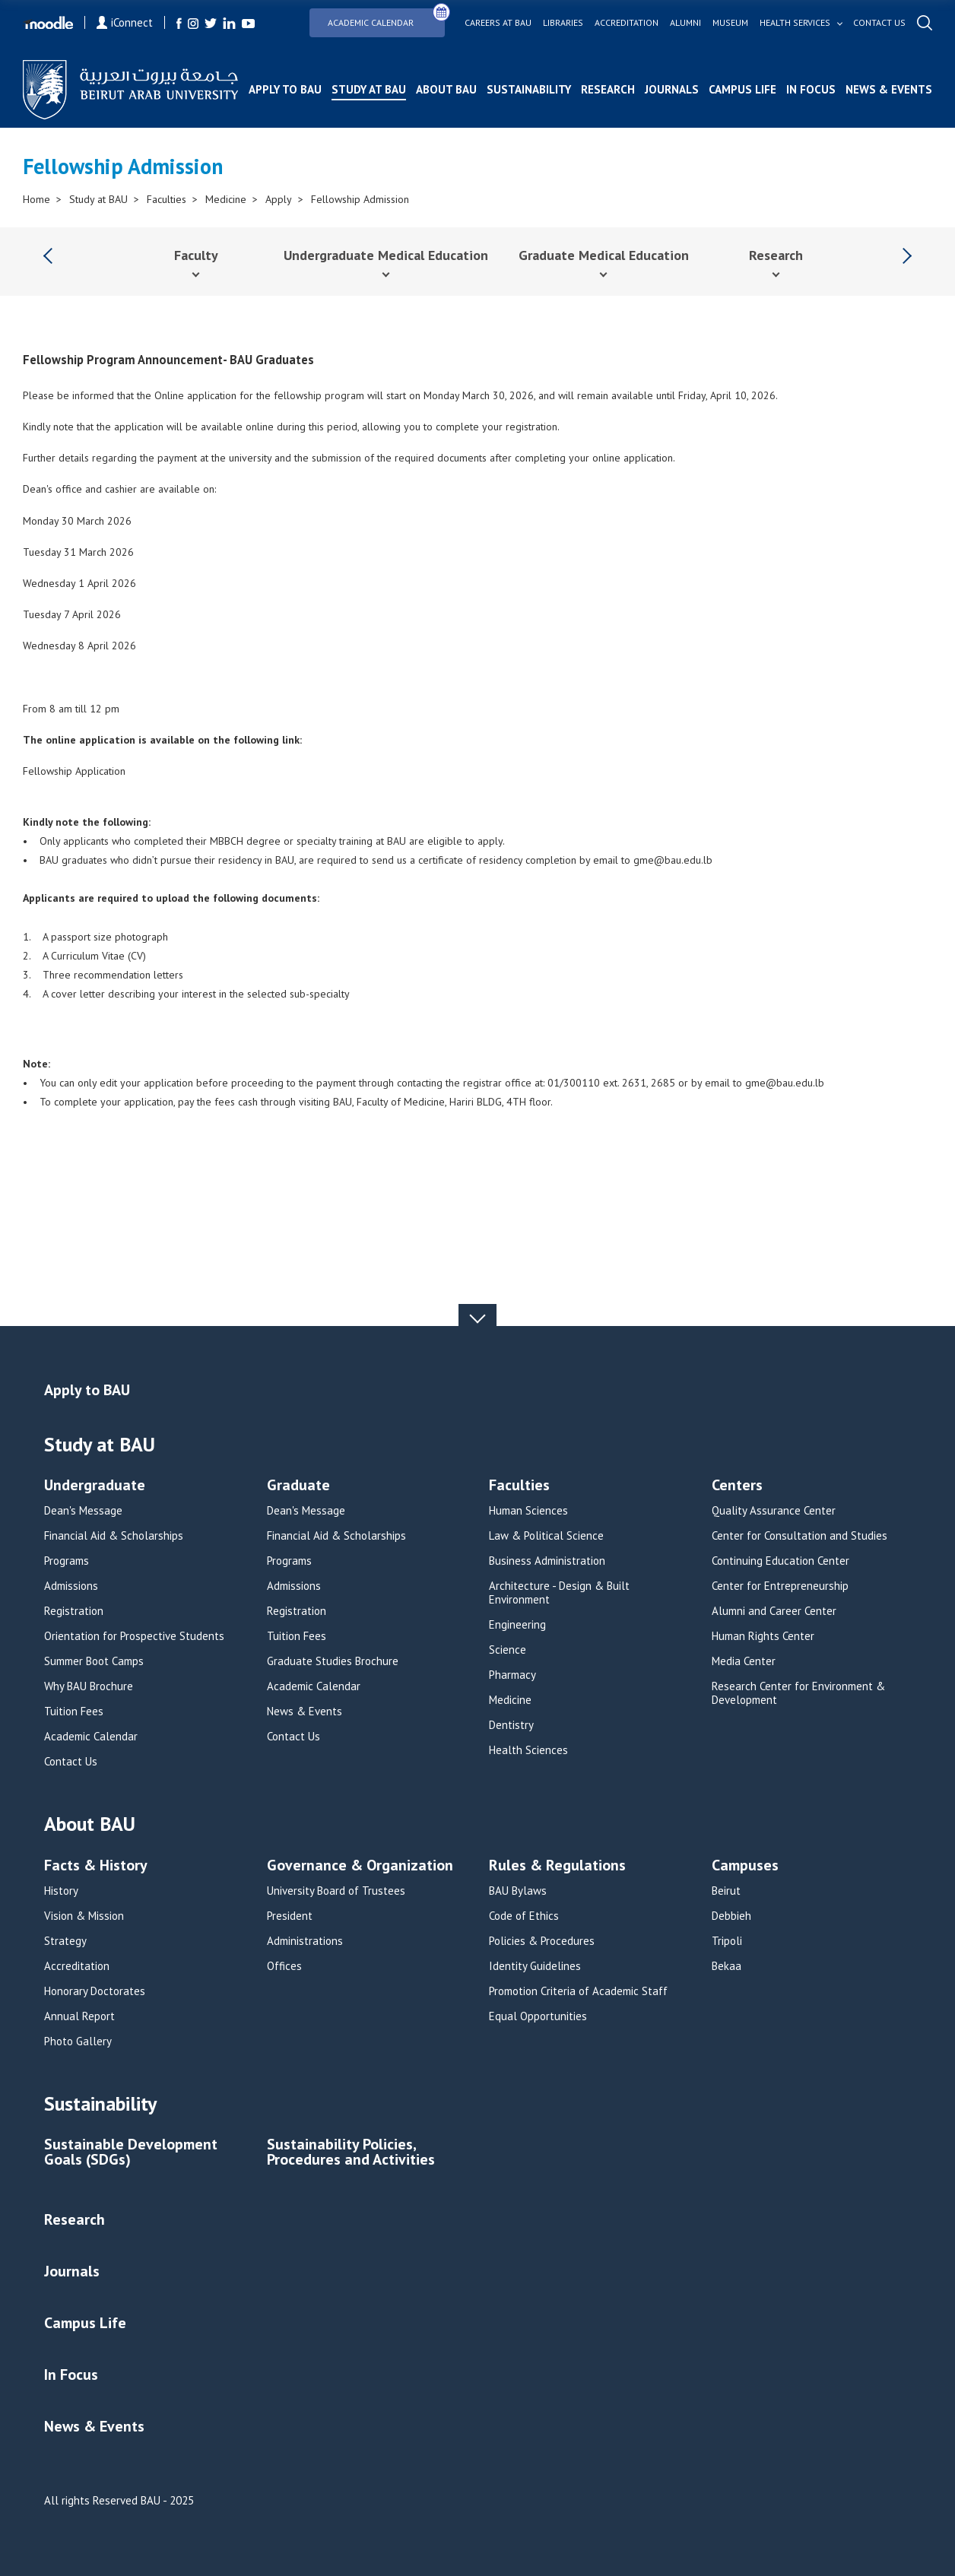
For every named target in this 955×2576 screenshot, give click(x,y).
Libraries (563, 22)
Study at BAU (369, 89)
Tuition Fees (73, 1711)
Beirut (726, 1891)
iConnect (125, 22)
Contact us (879, 22)
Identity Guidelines (535, 1966)
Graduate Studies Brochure (332, 1661)
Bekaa (726, 1966)
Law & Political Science (546, 1536)
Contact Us (70, 1762)
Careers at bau (498, 22)
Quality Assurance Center (774, 1511)
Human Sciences (528, 1511)
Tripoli (727, 1941)
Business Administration (547, 1561)
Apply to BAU (285, 89)
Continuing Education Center (780, 1561)
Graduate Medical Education (604, 255)
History (61, 1891)
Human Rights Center (763, 1636)
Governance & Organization (360, 1866)
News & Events (889, 89)
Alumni (685, 22)
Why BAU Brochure (88, 1686)
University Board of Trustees (336, 1891)
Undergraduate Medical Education (386, 255)
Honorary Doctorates (94, 1991)
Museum (730, 22)
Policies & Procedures (542, 1941)
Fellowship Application (74, 771)
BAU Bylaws (518, 1891)
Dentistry (511, 1725)
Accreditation (626, 22)
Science (507, 1650)
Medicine (225, 199)
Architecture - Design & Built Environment (559, 1593)
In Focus (811, 89)
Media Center (744, 1661)
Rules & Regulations (557, 1866)
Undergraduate (94, 1486)
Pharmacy (512, 1675)
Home (36, 199)
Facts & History (96, 1866)
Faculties (166, 199)
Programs (66, 1561)
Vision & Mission (84, 1916)
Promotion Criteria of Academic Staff (578, 1991)
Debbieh (731, 1916)
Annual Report (79, 2016)
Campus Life (742, 89)
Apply (278, 199)
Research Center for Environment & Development (798, 1693)
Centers (737, 1486)
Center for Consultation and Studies (799, 1536)
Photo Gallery (78, 2041)
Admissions (71, 1586)
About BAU (446, 89)
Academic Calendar (386, 17)
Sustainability (529, 89)
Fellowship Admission (360, 199)
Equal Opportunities (538, 2016)
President (290, 1916)
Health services (795, 22)
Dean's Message (83, 1511)
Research (608, 89)
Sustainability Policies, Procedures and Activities (351, 2153)
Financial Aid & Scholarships (113, 1536)
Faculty (196, 255)
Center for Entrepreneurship (780, 1586)
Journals (672, 89)
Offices (284, 1966)
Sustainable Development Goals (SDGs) (130, 2153)
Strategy (65, 1941)
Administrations (305, 1941)
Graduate (298, 1486)
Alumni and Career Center (774, 1611)
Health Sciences (528, 1750)
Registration (73, 1611)
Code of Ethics (524, 1916)
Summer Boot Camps (94, 1661)
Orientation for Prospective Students (134, 1636)
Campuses (745, 1866)
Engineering (517, 1625)
